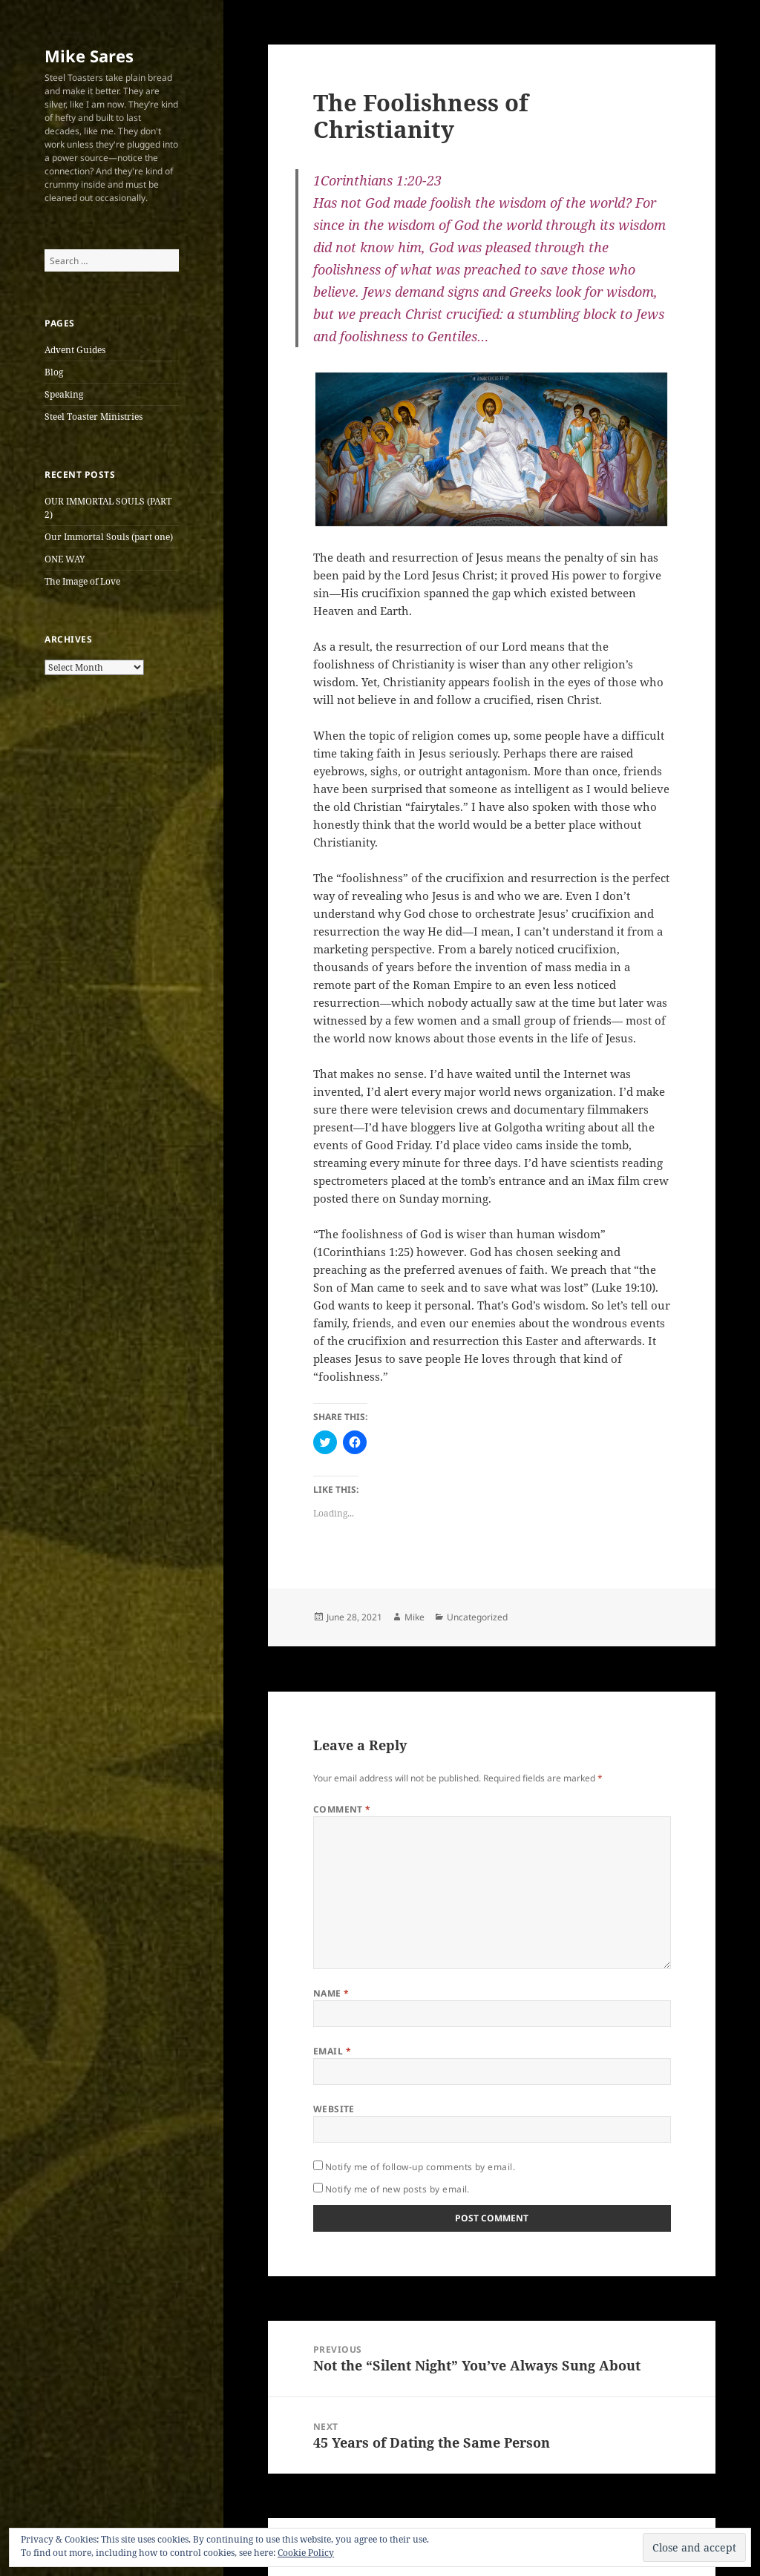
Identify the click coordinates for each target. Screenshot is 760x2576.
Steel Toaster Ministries (93, 416)
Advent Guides (75, 350)
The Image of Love (82, 581)
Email (332, 2051)
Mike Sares (89, 56)
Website (334, 2109)
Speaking (64, 394)
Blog (54, 372)
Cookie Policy (306, 2552)
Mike (414, 1617)
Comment (342, 1809)
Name (331, 1993)
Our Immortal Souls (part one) (109, 536)
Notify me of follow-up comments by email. (420, 2167)
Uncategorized (477, 1617)
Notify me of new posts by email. (397, 2189)
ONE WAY (65, 559)
